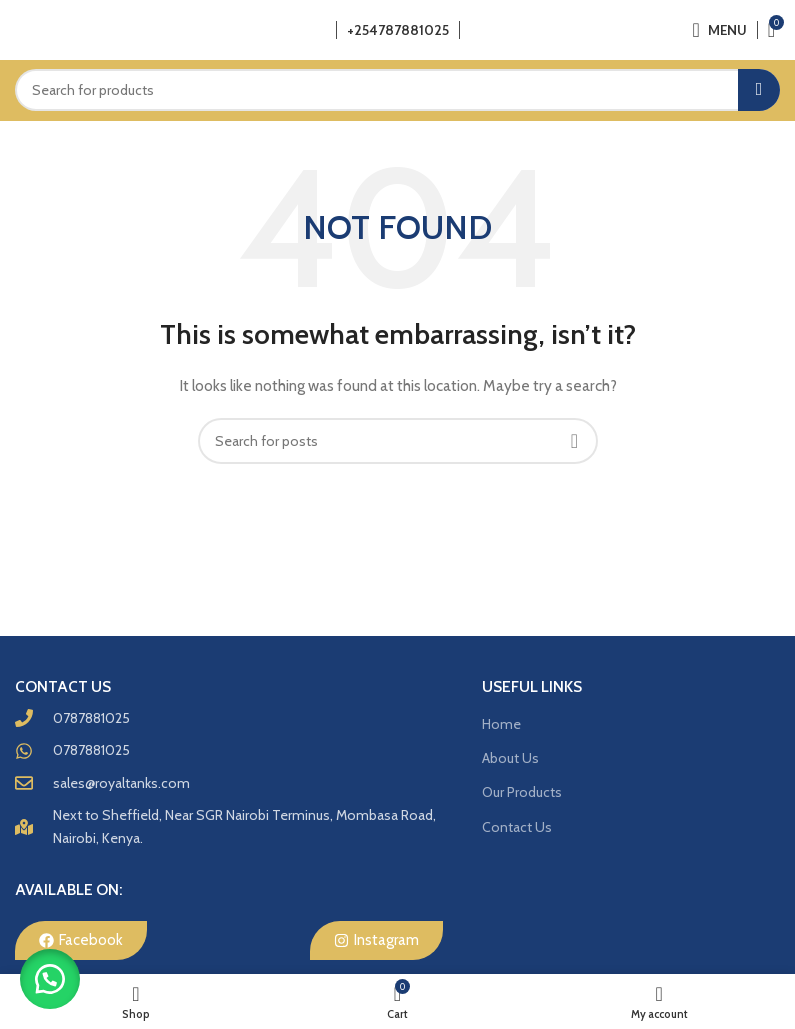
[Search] (397, 90)
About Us (510, 758)
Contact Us (517, 827)
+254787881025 (398, 30)
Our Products (522, 792)
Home (501, 724)
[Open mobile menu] (719, 30)
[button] (50, 979)
